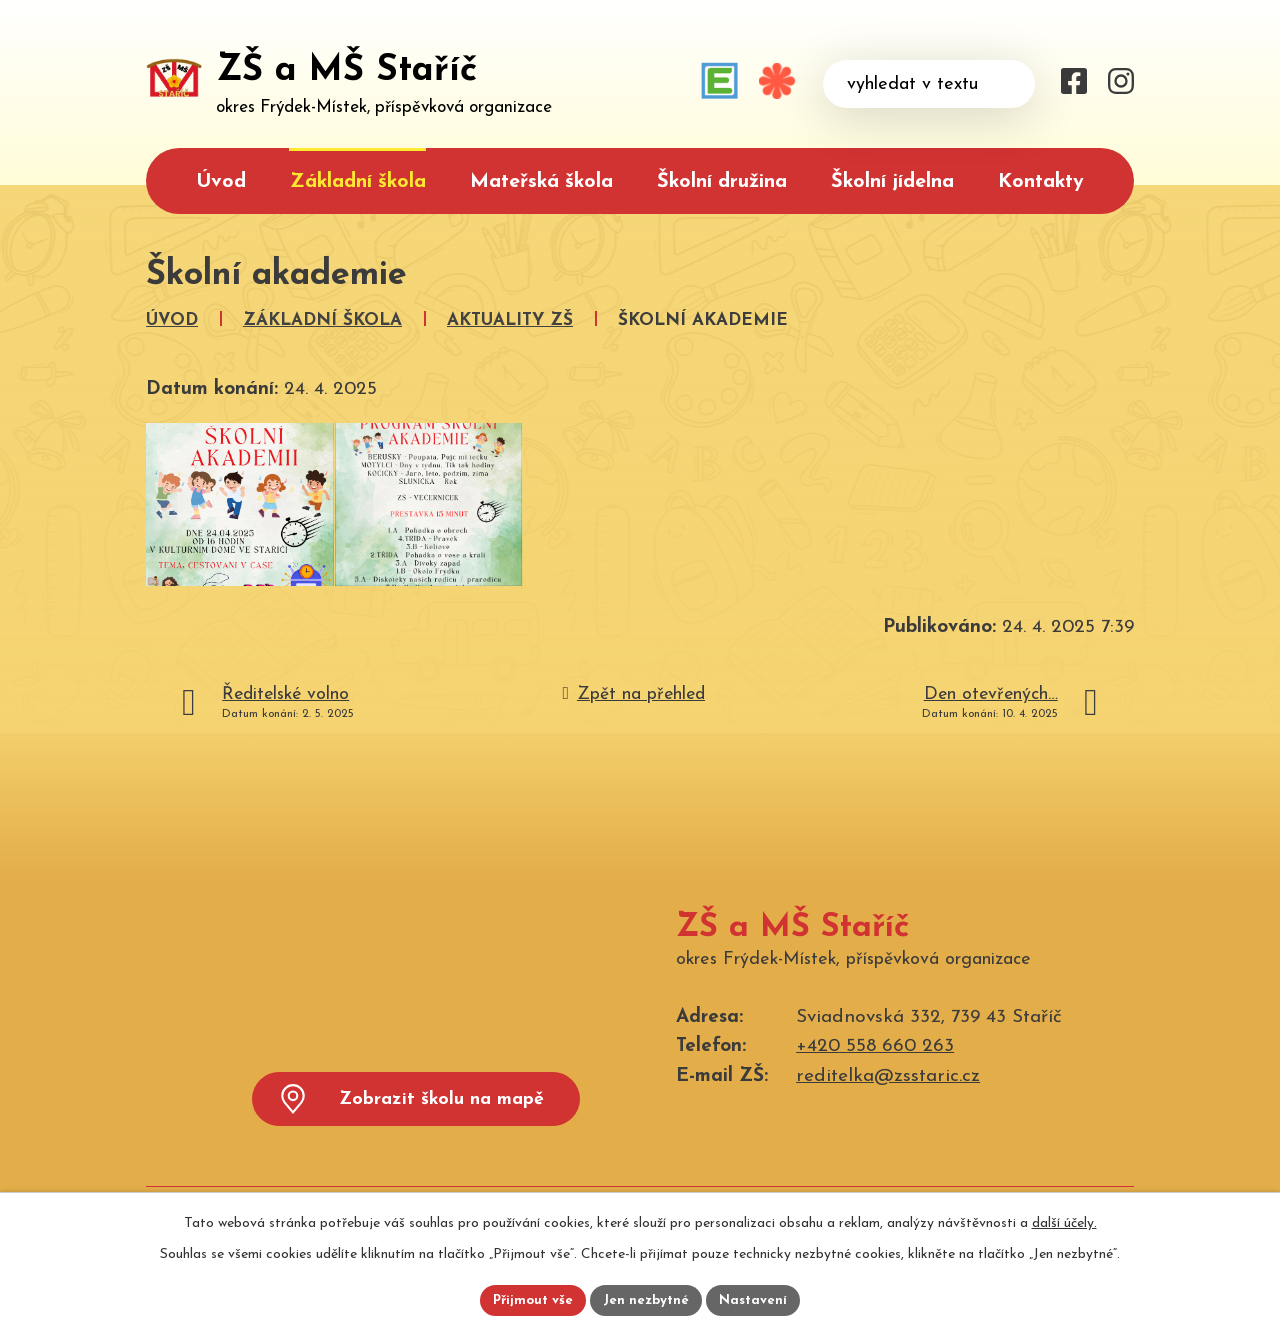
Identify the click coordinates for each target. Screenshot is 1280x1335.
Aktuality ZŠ (510, 320)
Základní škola (358, 182)
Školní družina (722, 182)
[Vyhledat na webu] (929, 84)
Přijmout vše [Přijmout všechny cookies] (529, 1299)
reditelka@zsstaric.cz (888, 1076)
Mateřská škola (541, 182)
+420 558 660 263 (875, 1046)
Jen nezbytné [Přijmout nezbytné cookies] (647, 1299)
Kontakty (1041, 182)
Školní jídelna (892, 182)
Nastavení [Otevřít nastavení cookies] (758, 1299)
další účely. (1064, 1220)
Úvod (221, 182)
